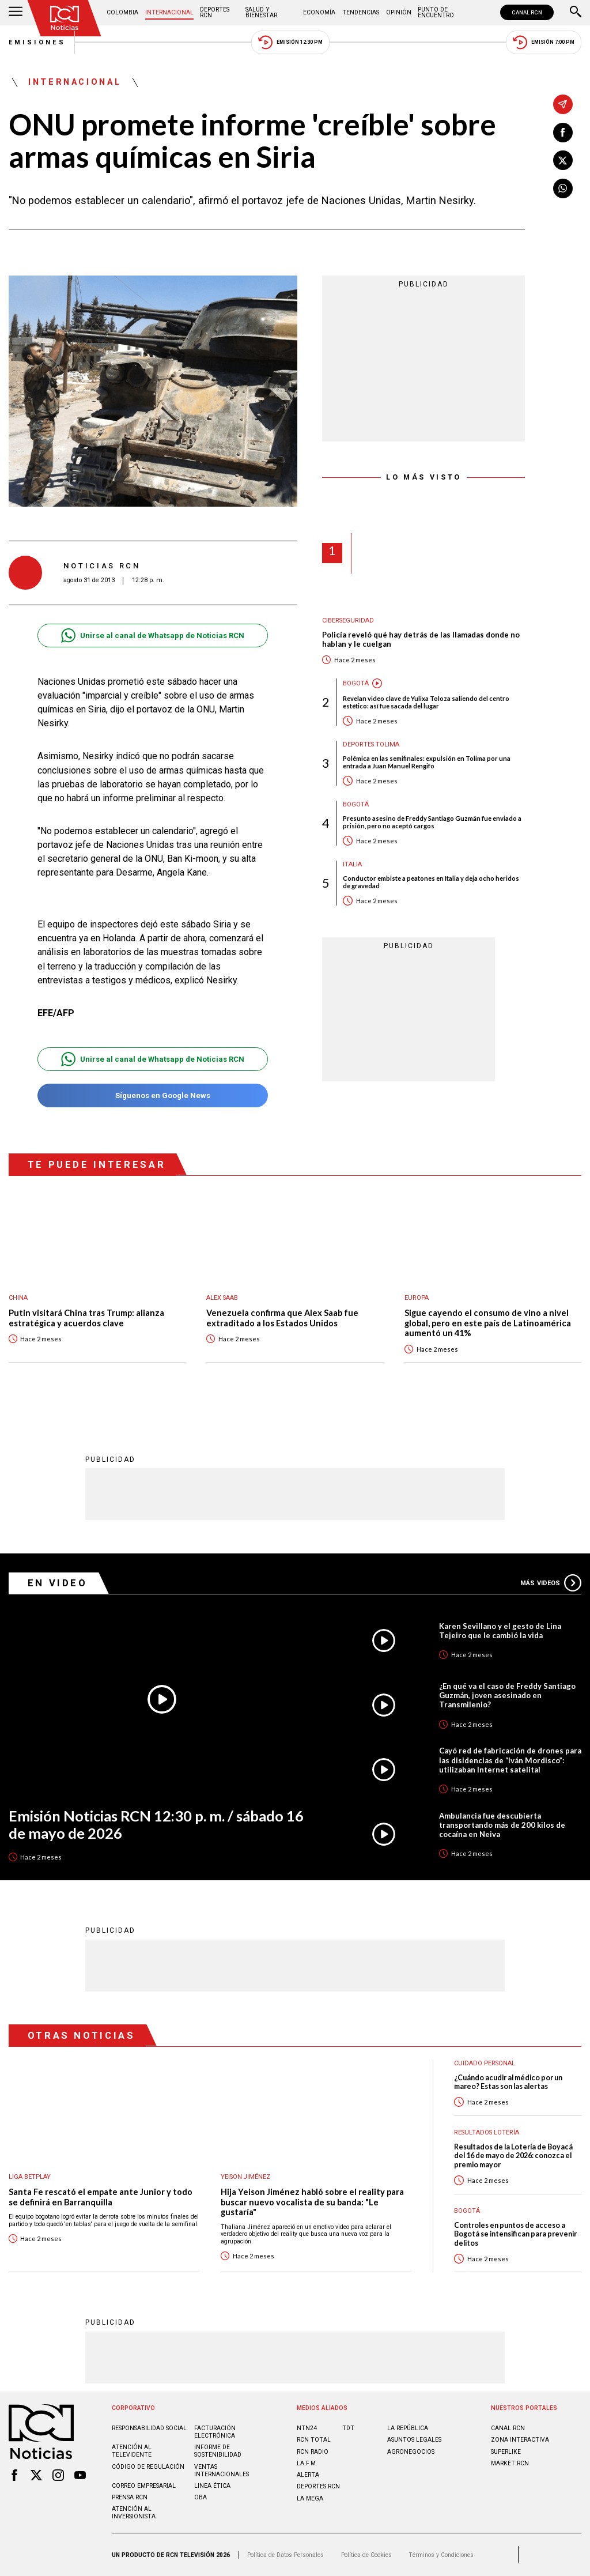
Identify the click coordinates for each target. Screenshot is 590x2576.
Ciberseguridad (348, 620)
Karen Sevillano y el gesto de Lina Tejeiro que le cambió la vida (500, 1630)
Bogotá (356, 683)
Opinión (398, 12)
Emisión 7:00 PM (543, 42)
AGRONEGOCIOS (410, 2452)
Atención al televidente (132, 2450)
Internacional (169, 12)
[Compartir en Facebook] (563, 132)
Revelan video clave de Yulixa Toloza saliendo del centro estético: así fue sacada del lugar (426, 702)
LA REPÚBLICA (407, 2428)
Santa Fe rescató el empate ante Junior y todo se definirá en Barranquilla (100, 2197)
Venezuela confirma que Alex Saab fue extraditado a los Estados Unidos (282, 1318)
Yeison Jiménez (245, 2177)
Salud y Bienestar (261, 12)
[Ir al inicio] (64, 18)
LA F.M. (307, 2463)
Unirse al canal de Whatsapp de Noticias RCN (152, 635)
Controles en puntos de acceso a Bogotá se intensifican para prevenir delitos (515, 2234)
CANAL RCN (527, 12)
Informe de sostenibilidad (217, 2450)
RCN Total (314, 2439)
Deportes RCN (214, 12)
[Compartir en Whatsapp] (563, 188)
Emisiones (37, 42)
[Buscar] (575, 13)
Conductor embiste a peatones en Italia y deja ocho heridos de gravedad (431, 881)
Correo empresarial (144, 2486)
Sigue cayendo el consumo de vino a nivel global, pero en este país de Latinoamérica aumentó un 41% (487, 1323)
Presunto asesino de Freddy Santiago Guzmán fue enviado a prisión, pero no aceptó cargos (432, 821)
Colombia (122, 12)
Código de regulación (148, 2467)
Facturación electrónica (215, 2431)
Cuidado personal (484, 2063)
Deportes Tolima (371, 744)
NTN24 (307, 2428)
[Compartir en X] (563, 160)
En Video (58, 1583)
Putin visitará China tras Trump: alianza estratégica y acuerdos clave (86, 1318)
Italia (352, 864)
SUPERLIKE (506, 2452)
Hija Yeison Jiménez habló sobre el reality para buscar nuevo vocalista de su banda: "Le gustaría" (312, 2202)
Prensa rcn (130, 2497)
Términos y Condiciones (441, 2555)
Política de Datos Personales (285, 2555)
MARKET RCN (510, 2463)
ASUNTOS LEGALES (414, 2439)
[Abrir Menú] (15, 13)
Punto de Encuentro (436, 12)
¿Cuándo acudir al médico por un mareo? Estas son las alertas (508, 2082)
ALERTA (308, 2475)
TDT (348, 2428)
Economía (319, 12)
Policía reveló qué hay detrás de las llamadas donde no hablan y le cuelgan (421, 639)
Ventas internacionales (221, 2470)
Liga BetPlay (30, 2177)
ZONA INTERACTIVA (520, 2439)
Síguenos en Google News (152, 1095)
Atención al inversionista (134, 2512)
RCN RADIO (312, 2452)
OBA (200, 2497)
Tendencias (360, 12)
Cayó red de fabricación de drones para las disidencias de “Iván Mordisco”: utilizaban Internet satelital (510, 1760)
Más (550, 1582)
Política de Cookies (366, 2555)
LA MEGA (310, 2498)
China (18, 1298)
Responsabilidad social (149, 2428)
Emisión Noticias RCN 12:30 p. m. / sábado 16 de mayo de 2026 (156, 1824)
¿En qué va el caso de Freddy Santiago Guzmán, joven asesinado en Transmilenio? (507, 1695)
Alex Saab (222, 1298)
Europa (416, 1298)
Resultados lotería (486, 2132)
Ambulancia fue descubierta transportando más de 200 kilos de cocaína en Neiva (502, 1825)
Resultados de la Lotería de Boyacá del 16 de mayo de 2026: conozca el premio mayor (513, 2156)
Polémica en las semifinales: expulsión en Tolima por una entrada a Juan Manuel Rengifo (426, 762)
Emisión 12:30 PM (290, 42)
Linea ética (212, 2486)
